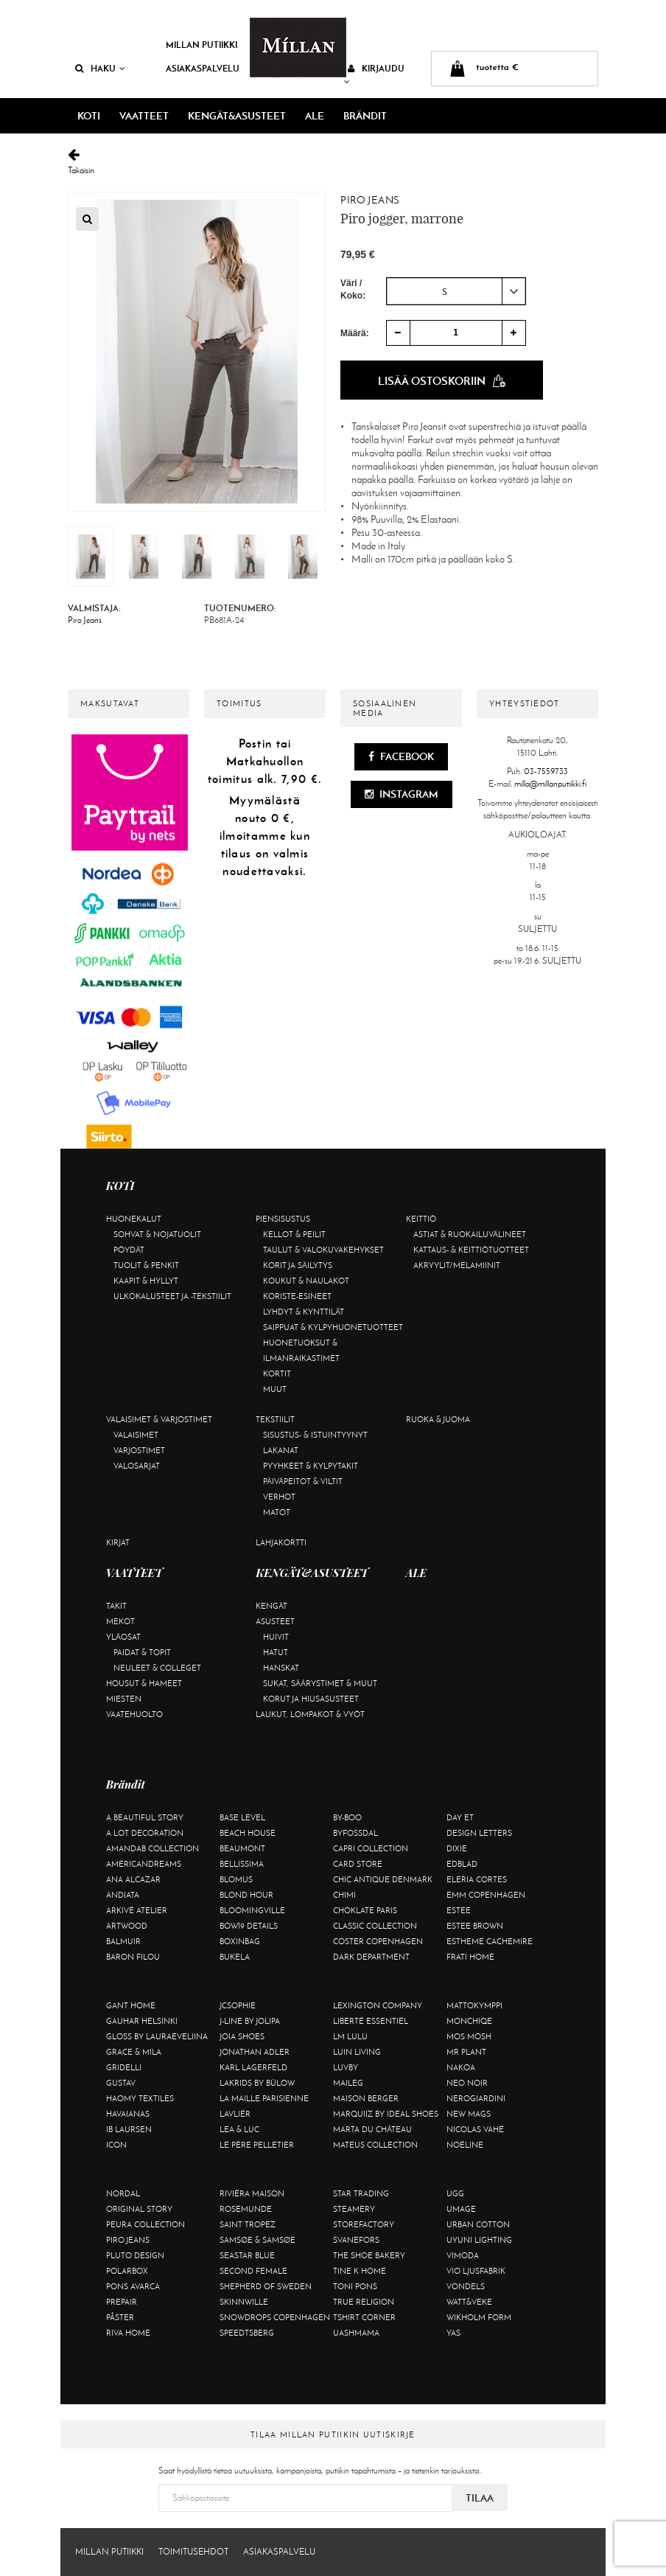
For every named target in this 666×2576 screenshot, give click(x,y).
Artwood (126, 1926)
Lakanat (280, 1450)
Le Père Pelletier (257, 2145)
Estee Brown (474, 1926)
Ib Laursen (129, 2129)
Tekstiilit (275, 1419)
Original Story (139, 2209)
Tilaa (480, 2497)
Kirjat (118, 1542)
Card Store (357, 1864)
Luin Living (357, 2052)
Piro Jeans (370, 200)
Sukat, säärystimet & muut (320, 1683)
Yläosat (123, 1637)
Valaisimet (135, 1435)
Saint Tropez (248, 2224)
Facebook (401, 756)
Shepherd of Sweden (266, 2286)
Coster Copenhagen (378, 1941)
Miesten (123, 1698)
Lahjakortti (281, 1542)
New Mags (468, 2114)
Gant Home (130, 2005)
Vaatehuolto (134, 1714)
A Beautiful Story (144, 1817)
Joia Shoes (242, 2036)
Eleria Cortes (476, 1879)
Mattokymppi (474, 2005)
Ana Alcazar (133, 1879)
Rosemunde (246, 2209)
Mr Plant (466, 2052)
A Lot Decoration (144, 1833)
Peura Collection (145, 2224)
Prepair (121, 2302)
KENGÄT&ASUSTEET (237, 115)
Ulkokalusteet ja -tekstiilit (172, 1296)
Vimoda (462, 2255)
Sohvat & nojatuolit (157, 1234)
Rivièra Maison (252, 2193)
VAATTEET (144, 115)
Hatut (275, 1652)
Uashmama (356, 2333)
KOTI (88, 115)
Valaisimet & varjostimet (159, 1419)
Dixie (456, 1848)
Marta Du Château (372, 2129)
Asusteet (275, 1621)
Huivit (276, 1637)
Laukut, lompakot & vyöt (310, 1714)
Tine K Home (359, 2271)
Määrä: (354, 333)
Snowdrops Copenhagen (275, 2317)
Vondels (465, 2286)
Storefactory (363, 2224)
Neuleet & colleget (157, 1668)
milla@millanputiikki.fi (550, 784)
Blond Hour (246, 1895)
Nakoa (460, 2067)
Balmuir (123, 1941)
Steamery (354, 2209)
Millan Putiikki (201, 44)
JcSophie (238, 2005)
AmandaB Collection (152, 1848)
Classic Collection (375, 1926)
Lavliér (235, 2114)
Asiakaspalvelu (202, 68)
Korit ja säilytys (297, 1265)
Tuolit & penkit (146, 1265)
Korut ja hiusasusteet (311, 1698)
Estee (458, 1910)
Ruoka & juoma (438, 1419)
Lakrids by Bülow (257, 2083)
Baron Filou (133, 1957)
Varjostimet (139, 1450)
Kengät (271, 1606)
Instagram (401, 794)
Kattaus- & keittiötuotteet (471, 1250)
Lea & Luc (239, 2129)
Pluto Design (135, 2255)
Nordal (123, 2193)
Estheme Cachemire (489, 1941)
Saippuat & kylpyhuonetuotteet (333, 1327)
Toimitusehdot (193, 2552)
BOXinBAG (240, 1941)
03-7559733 (546, 771)
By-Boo (347, 1817)
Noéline (464, 2145)
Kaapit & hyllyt (145, 1280)
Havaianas (128, 2114)
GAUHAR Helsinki (142, 2021)
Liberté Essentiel (370, 2021)
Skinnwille (244, 2302)
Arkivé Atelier (136, 1910)
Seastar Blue (247, 2255)
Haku (100, 68)
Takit (116, 1606)
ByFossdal (355, 1833)
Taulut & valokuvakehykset (323, 1250)
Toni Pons (355, 2286)
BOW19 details (249, 1926)
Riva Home (128, 2333)
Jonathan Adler (255, 2052)
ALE (314, 115)
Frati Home (470, 1957)
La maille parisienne (264, 2098)
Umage (461, 2209)
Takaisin (333, 161)
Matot (276, 1512)
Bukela (235, 1957)
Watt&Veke (469, 2302)
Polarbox (127, 2271)
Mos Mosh (468, 2036)
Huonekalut (133, 1219)
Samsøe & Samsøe (257, 2240)
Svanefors (356, 2240)
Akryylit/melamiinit (456, 1265)
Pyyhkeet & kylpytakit (310, 1466)
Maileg (348, 2083)
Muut (275, 1389)
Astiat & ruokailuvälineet (469, 1234)
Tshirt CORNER (364, 2317)
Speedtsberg (247, 2333)
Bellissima (242, 1864)
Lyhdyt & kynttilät (303, 1311)
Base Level (242, 1817)
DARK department (371, 1957)
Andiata (122, 1895)
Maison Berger (366, 2098)
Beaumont (242, 1848)
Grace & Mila (133, 2052)
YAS (453, 2333)
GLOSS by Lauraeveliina (157, 2036)
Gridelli (123, 2067)
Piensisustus (283, 1219)
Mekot (120, 1621)
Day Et (460, 1817)
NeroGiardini (475, 2098)
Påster (120, 2317)
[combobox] (456, 291)
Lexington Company (377, 2005)
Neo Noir (467, 2083)
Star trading (361, 2193)
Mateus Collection (375, 2145)
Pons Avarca (133, 2286)
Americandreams (143, 1864)
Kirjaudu (374, 74)
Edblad (461, 1864)
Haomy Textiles (140, 2098)
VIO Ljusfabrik (475, 2271)
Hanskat (281, 1668)
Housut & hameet (144, 1683)
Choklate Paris (365, 1910)
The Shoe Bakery (369, 2255)
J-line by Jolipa (250, 2021)
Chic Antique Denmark (382, 1879)
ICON (116, 2145)
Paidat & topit (142, 1652)
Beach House (248, 1833)
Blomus (236, 1879)
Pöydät (128, 1250)
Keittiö (421, 1219)
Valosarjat (136, 1466)
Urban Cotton (478, 2224)
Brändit (365, 115)
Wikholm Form (478, 2317)
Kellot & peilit (294, 1234)
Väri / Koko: (352, 289)
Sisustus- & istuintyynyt (315, 1435)
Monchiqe (469, 2021)
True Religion (363, 2302)
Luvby (345, 2067)
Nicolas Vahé (475, 2129)
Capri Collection (370, 1848)
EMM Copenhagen (485, 1895)
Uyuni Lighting (479, 2240)
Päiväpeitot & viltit (303, 1481)
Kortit (277, 1373)
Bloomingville (252, 1910)
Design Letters (479, 1833)
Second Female (253, 2271)
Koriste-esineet (297, 1296)
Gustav (121, 2083)
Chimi (344, 1895)
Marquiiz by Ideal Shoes (385, 2114)
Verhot (279, 1496)
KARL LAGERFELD (253, 2067)
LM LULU (350, 2036)
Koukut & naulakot (306, 1280)
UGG (455, 2193)
